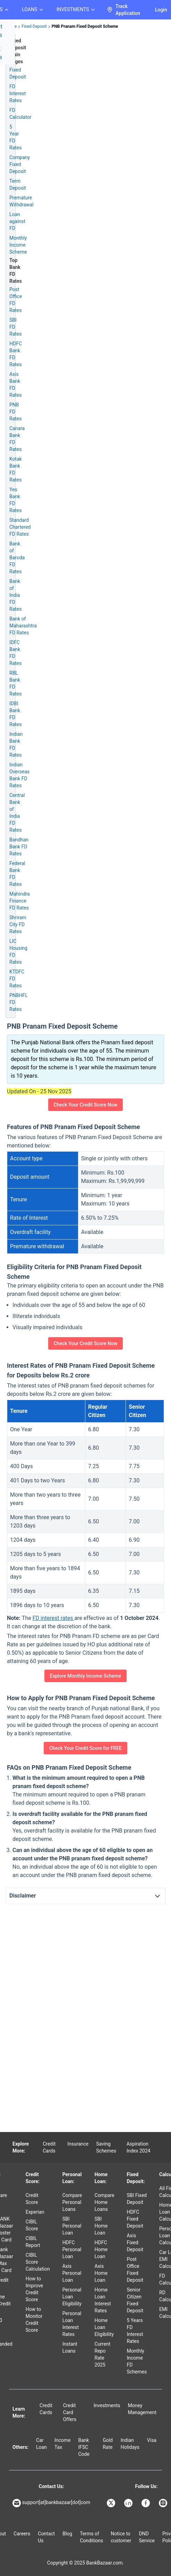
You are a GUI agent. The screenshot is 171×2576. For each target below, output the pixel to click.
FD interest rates (54, 1618)
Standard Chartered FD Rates (20, 527)
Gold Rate (108, 2443)
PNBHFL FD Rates (18, 1002)
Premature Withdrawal (21, 201)
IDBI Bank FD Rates (15, 714)
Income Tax (62, 2443)
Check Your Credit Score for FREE (85, 1748)
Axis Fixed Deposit (135, 2242)
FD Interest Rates (17, 93)
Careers (22, 2533)
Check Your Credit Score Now (86, 1105)
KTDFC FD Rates (16, 978)
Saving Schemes (106, 2147)
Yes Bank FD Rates (15, 500)
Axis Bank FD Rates (15, 384)
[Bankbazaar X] (112, 2503)
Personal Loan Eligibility (72, 2296)
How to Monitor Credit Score (34, 2319)
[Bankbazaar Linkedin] (129, 2503)
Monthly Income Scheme (18, 245)
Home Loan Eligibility (104, 2327)
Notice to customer (121, 2537)
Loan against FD (17, 221)
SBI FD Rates (15, 327)
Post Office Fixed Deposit (135, 2269)
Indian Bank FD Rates (16, 744)
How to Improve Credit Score (34, 2289)
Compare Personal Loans (72, 2202)
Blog (67, 2533)
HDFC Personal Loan (72, 2249)
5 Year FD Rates (15, 137)
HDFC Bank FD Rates (15, 354)
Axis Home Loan (101, 2273)
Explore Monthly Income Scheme (85, 1676)
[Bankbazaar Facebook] (146, 2503)
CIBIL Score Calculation (38, 2262)
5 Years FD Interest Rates (135, 2331)
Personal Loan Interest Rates (72, 2324)
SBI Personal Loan (72, 2226)
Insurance (77, 2144)
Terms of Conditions (91, 2537)
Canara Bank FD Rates (17, 439)
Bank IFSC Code (83, 2447)
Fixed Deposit (34, 26)
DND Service (147, 2537)
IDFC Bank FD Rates (15, 653)
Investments (107, 2405)
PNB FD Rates (15, 411)
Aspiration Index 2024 (139, 2147)
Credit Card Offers (70, 2412)
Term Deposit (17, 184)
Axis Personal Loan (72, 2273)
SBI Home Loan (101, 2226)
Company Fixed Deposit (19, 164)
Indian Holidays (130, 2443)
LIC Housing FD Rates (18, 951)
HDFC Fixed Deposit (135, 2219)
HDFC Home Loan (101, 2249)
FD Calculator (20, 113)
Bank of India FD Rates (15, 595)
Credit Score (32, 2198)
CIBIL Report (33, 2242)
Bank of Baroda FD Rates (17, 557)
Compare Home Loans (104, 2202)
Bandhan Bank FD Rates (18, 846)
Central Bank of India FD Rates (17, 812)
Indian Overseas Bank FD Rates (19, 775)
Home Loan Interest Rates (103, 2300)
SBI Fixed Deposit (137, 2198)
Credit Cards (49, 2147)
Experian (35, 2212)
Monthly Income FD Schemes (137, 2361)
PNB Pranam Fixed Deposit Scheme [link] (85, 26)
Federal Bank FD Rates (17, 874)
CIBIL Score (32, 2225)
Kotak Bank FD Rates (15, 469)
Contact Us (46, 2537)
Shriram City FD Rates (17, 924)
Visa (151, 2440)
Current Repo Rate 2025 (103, 2354)
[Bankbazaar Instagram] (164, 2503)
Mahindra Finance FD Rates (19, 901)
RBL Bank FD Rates (15, 683)
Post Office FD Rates (15, 300)
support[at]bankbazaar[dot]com (51, 2503)
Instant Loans (69, 2347)
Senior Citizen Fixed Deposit (135, 2300)
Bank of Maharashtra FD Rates (23, 625)
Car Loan (41, 2443)
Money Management (142, 2409)
